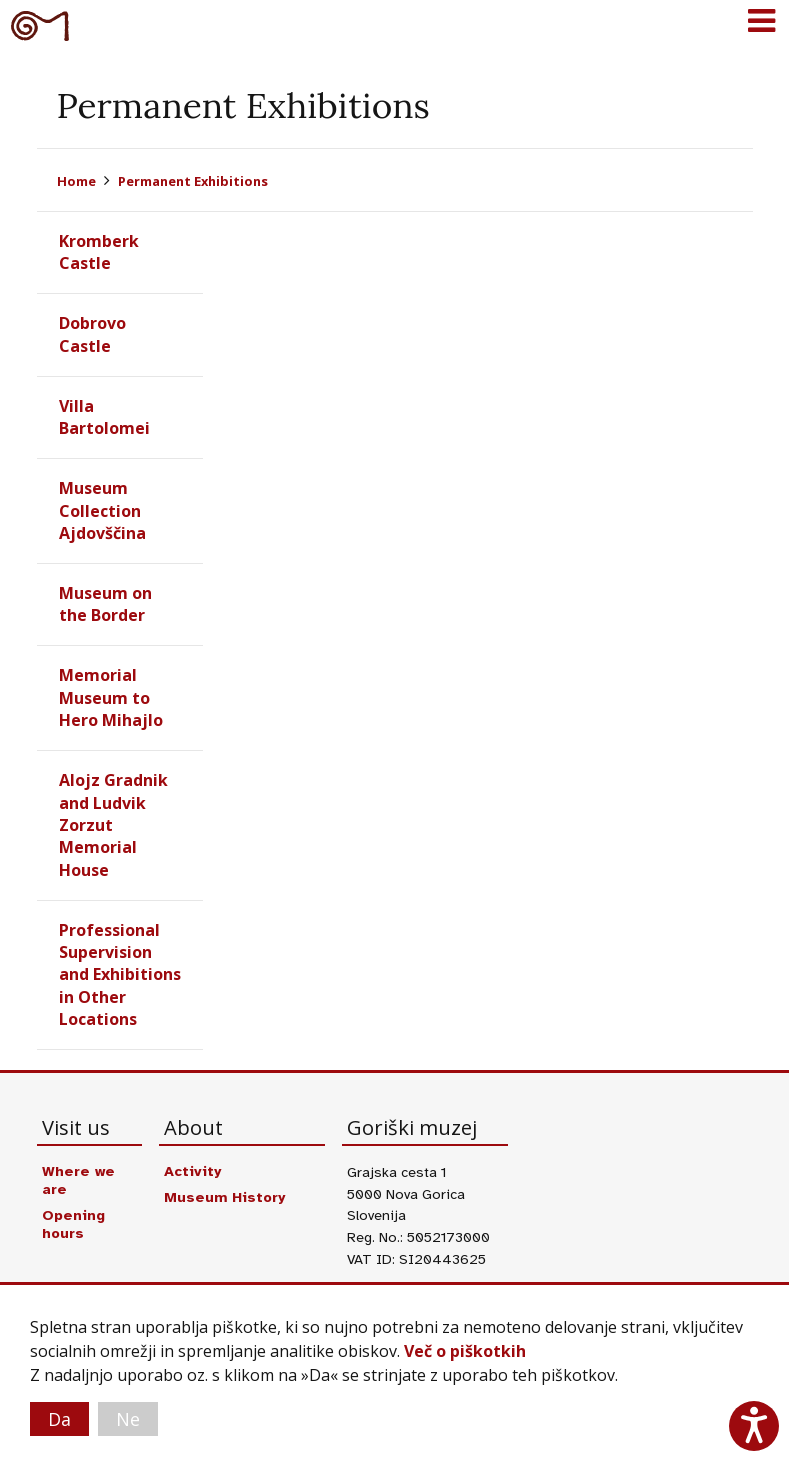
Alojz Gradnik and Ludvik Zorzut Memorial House (113, 825)
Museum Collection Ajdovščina (102, 510)
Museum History (224, 1197)
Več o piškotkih (465, 1351)
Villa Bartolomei (104, 417)
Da (59, 1419)
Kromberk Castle (99, 252)
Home (76, 181)
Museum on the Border (105, 604)
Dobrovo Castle (92, 334)
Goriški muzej (40, 25)
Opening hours (73, 1224)
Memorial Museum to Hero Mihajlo (111, 697)
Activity (192, 1171)
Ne (128, 1419)
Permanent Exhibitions (193, 181)
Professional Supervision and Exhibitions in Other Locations (120, 975)
